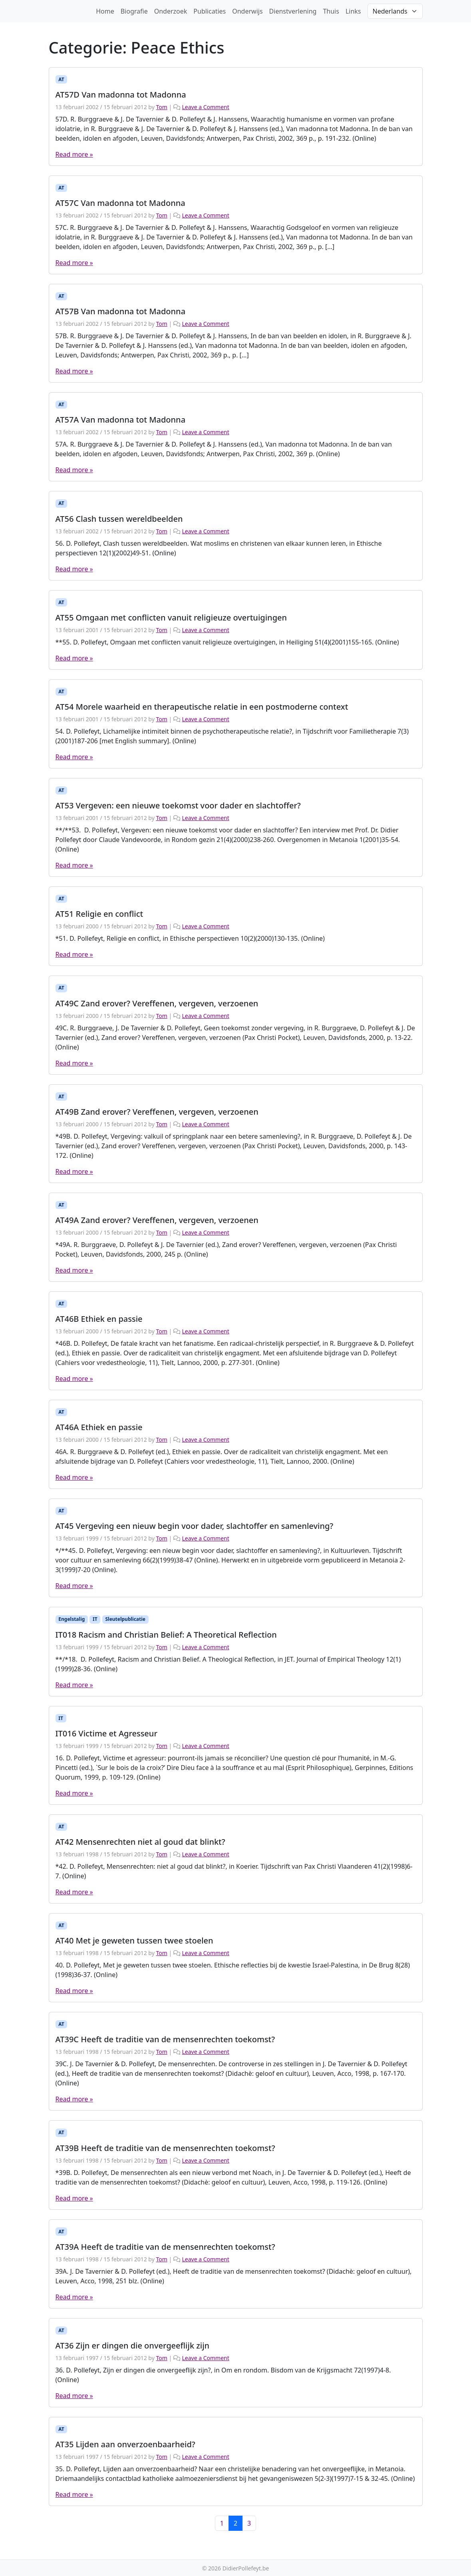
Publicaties (209, 11)
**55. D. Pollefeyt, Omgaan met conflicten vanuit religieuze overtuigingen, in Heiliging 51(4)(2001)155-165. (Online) (227, 642)
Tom (161, 107)
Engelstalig (71, 1619)
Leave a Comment (205, 107)
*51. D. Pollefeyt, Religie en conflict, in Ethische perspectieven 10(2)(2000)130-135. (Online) (190, 938)
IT (95, 1619)
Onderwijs (247, 11)
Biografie (134, 11)
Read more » (74, 154)
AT (61, 79)
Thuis (331, 11)
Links (353, 11)
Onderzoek (170, 11)
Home (105, 11)
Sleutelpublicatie (125, 1619)
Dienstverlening (293, 11)
